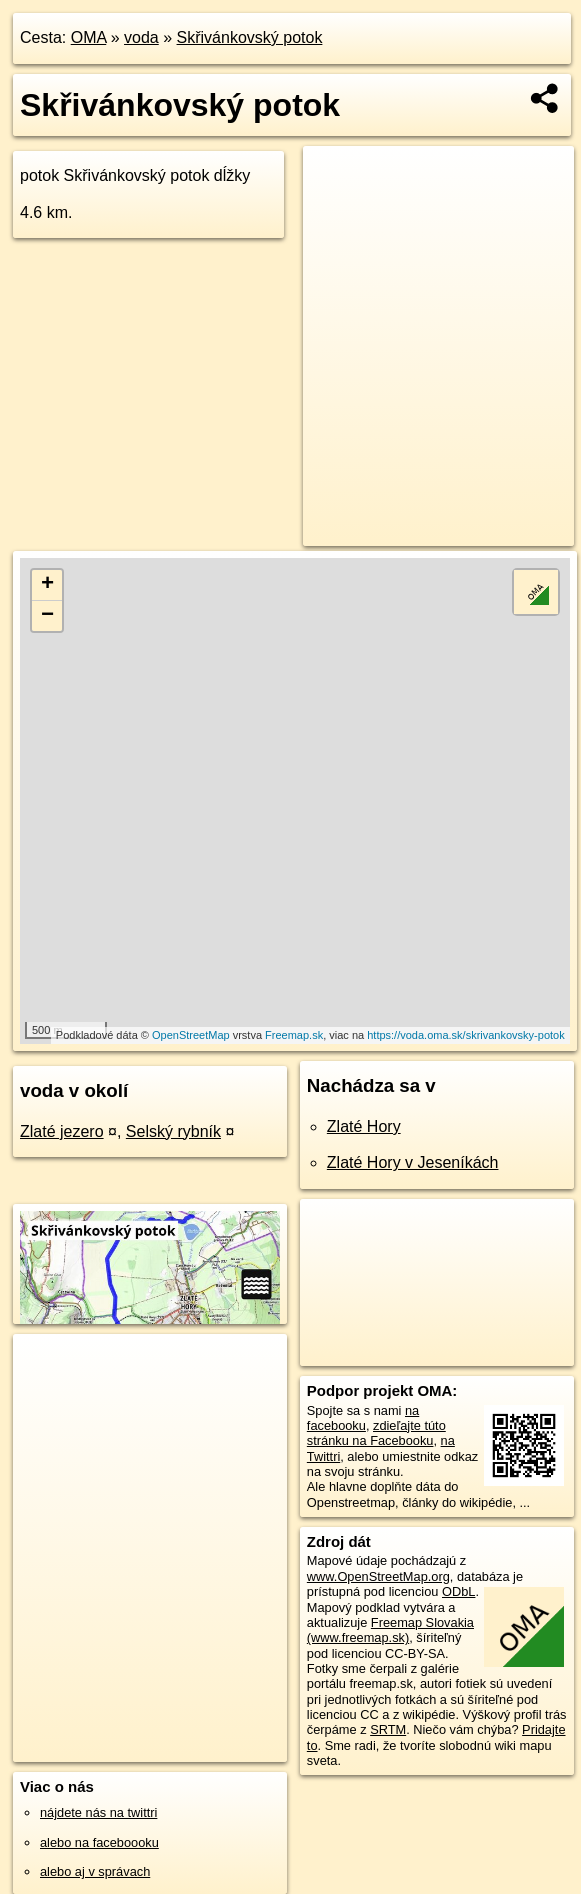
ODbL (458, 1591)
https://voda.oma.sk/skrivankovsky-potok (465, 1035)
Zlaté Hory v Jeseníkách (413, 1162)
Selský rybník (173, 1131)
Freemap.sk (294, 1035)
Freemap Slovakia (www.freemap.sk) (390, 1630)
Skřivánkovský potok (250, 37)
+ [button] (47, 585)
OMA (89, 37)
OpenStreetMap (191, 1035)
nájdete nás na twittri (98, 1812)
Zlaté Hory (364, 1126)
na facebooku (363, 1418)
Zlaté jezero (62, 1131)
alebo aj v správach (95, 1871)
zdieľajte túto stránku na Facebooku (376, 1433)
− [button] (47, 616)
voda (141, 37)
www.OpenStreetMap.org (378, 1576)
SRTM (388, 1729)
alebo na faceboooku (99, 1842)
